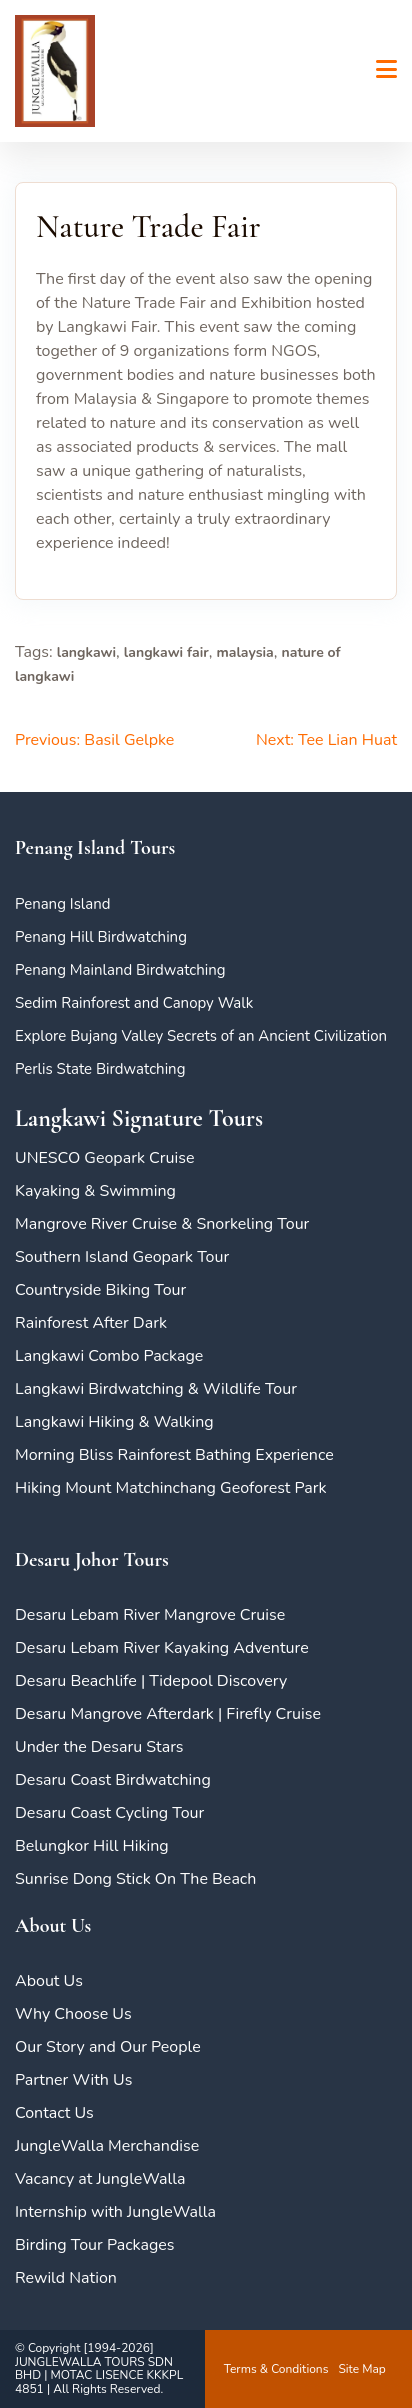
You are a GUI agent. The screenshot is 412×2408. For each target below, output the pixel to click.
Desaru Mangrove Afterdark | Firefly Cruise (168, 1714)
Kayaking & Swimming (95, 1191)
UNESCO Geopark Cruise (104, 1158)
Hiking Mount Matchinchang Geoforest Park (170, 1488)
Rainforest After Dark (91, 1323)
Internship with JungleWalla (115, 2212)
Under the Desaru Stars (99, 1747)
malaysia (244, 652)
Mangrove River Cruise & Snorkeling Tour (162, 1224)
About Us (49, 1981)
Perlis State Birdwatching (100, 1069)
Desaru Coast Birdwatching (113, 1780)
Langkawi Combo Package (109, 1356)
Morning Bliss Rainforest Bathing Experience (174, 1455)
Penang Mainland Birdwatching (120, 970)
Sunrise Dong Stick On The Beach (135, 1879)
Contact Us (54, 2113)
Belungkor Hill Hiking (92, 1846)
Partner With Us (73, 2080)
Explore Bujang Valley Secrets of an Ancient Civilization (201, 1036)
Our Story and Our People (108, 2047)
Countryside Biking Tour (100, 1290)
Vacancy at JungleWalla (100, 2179)
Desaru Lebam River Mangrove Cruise (150, 1615)
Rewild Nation (66, 2278)
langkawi (86, 652)
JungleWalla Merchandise (107, 2146)
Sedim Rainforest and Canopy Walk (134, 1003)
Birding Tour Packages (95, 2245)
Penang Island (63, 904)
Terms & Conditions (276, 2369)
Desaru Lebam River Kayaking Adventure (162, 1648)
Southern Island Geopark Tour (122, 1257)
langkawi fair (166, 652)
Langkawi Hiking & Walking (114, 1422)
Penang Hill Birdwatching (101, 937)
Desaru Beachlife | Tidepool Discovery (151, 1681)
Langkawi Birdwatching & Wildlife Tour (156, 1389)
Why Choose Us (73, 2014)
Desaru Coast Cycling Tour (109, 1813)
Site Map (361, 2369)
